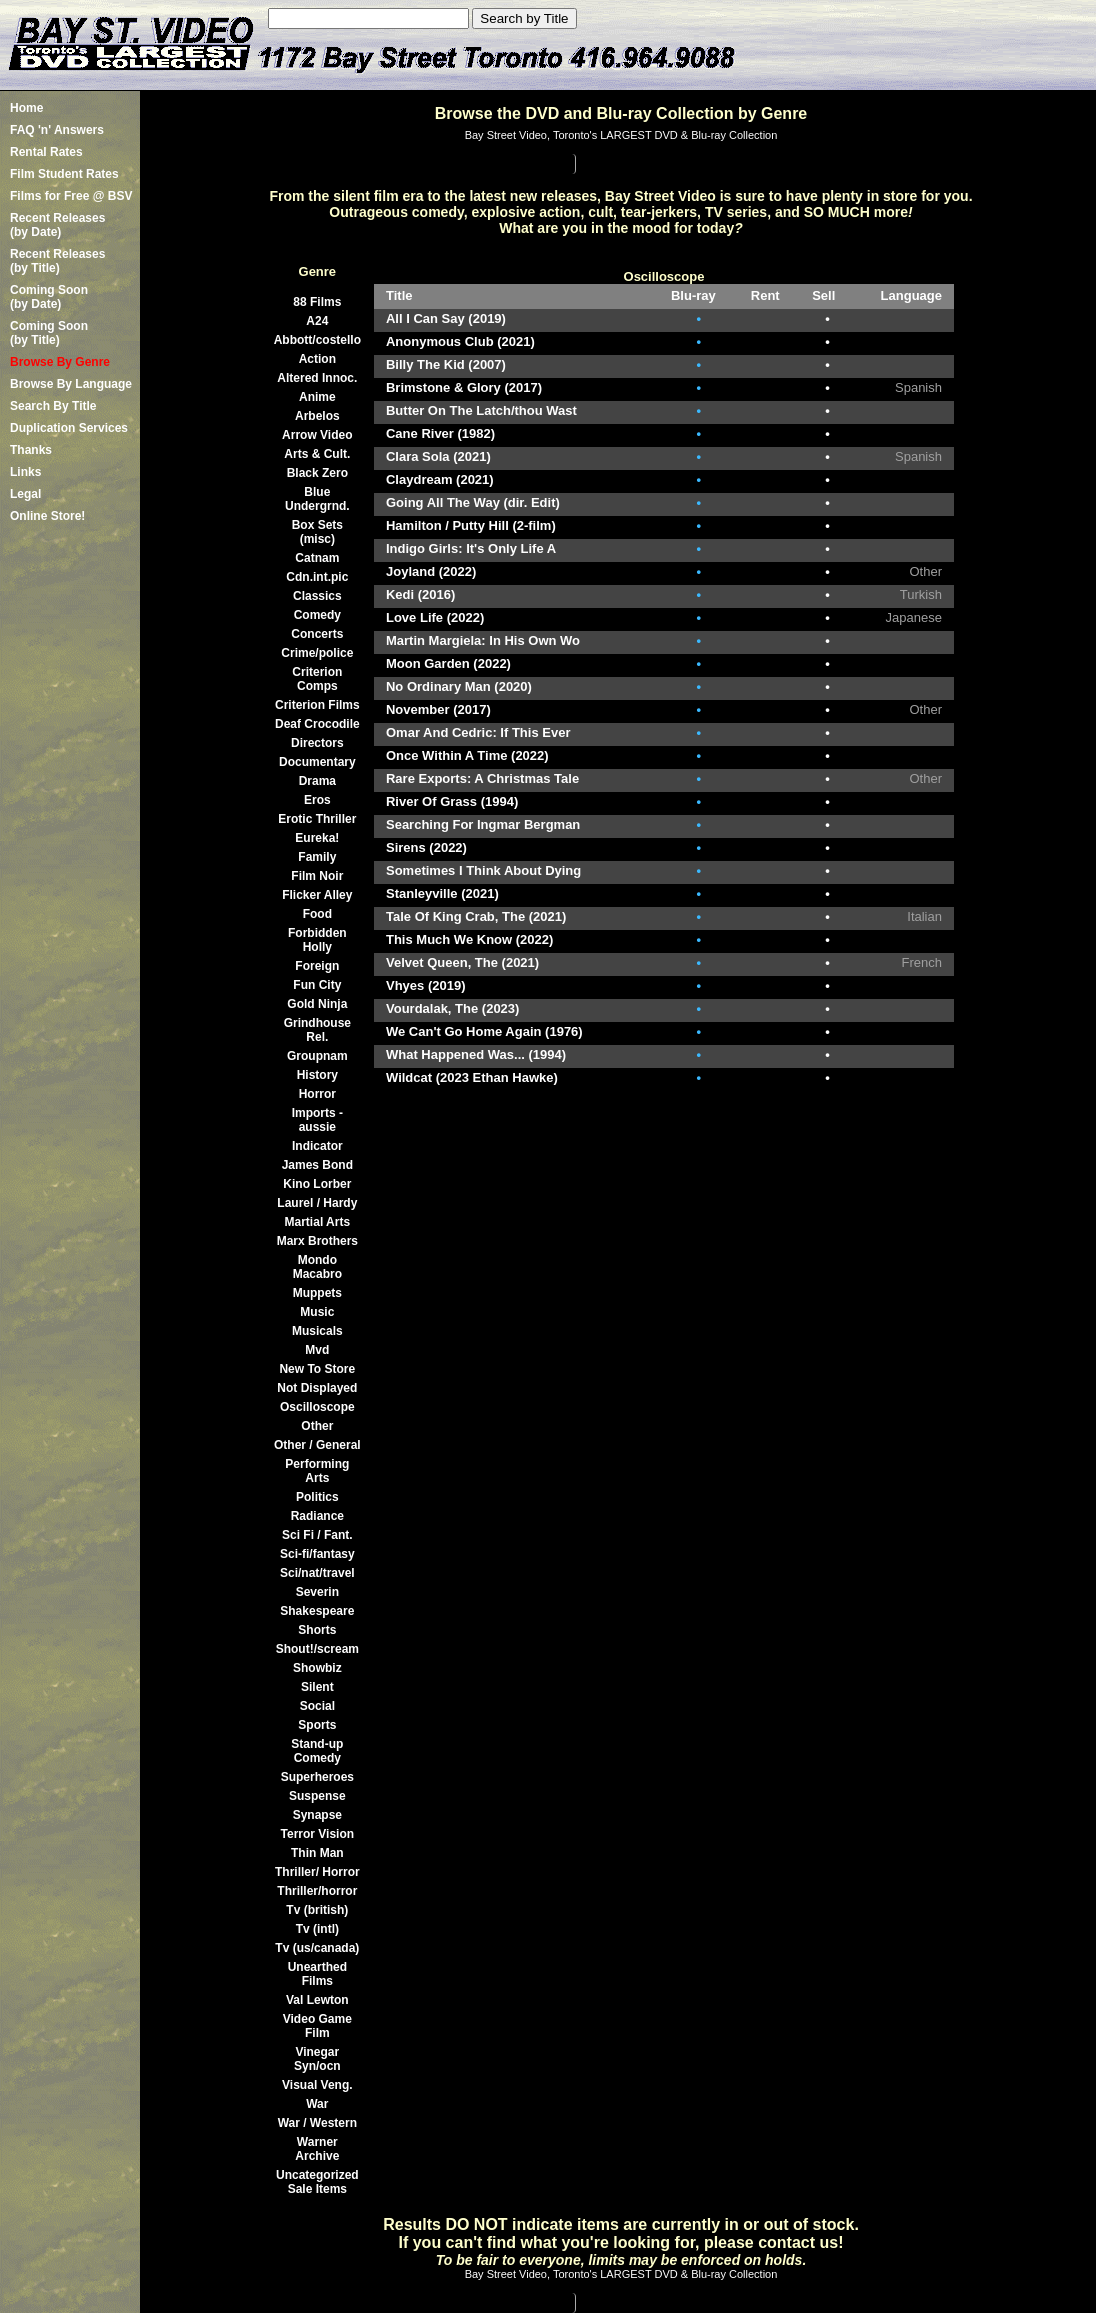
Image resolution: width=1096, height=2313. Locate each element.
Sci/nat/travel (317, 1573)
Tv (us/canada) (317, 1948)
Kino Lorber (317, 1184)
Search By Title (53, 406)
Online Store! (47, 516)
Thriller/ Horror (317, 1872)
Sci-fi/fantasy (317, 1554)
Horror (317, 1094)
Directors (317, 743)
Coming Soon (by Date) (49, 297)
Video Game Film (317, 2026)
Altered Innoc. (317, 378)
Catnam (317, 558)
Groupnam (317, 1056)
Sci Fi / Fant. (317, 1535)
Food (317, 914)
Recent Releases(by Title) (57, 261)
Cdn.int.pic (317, 577)
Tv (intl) (317, 1929)
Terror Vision (318, 1834)
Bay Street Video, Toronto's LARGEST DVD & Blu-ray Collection (621, 135)
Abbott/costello (317, 340)
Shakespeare (317, 1611)
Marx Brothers (317, 1241)
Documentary (317, 762)
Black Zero (317, 473)
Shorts (317, 1630)
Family (317, 857)
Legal (25, 494)
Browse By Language (71, 384)
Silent (317, 1687)
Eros (317, 800)
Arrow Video (317, 435)
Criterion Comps (317, 679)
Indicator (317, 1146)
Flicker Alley (317, 895)
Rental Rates (46, 152)
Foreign (317, 966)
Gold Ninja (317, 1004)
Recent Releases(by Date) (57, 225)
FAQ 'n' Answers (57, 130)
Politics (317, 1497)
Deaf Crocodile (317, 724)
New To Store (317, 1369)
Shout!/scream (317, 1649)
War (317, 2104)
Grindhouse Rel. (317, 1030)
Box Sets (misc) (317, 532)
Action (317, 359)
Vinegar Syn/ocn (317, 2059)
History (317, 1075)
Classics (317, 596)
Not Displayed (317, 1388)
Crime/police (317, 653)
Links (25, 472)
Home (26, 108)
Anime (317, 397)
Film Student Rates (64, 174)
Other (317, 1426)
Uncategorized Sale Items (317, 2182)
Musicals (317, 1331)
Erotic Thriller (317, 819)
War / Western (317, 2123)
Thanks (31, 450)
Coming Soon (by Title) (49, 333)
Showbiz (317, 1668)
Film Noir (317, 876)
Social (317, 1706)
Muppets (317, 1293)
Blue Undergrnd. (317, 499)
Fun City (317, 985)
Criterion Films (317, 705)
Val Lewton (317, 2000)
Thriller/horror (317, 1891)
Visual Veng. (317, 2085)
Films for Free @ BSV (71, 196)
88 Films (317, 302)
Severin (317, 1592)
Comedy (317, 615)
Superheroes (317, 1777)
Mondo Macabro (317, 1267)
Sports (317, 1725)
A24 (317, 321)
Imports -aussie (317, 1120)
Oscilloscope (317, 1407)
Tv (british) (317, 1910)
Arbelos (317, 416)
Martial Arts (318, 1222)
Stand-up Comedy (317, 1751)
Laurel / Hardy (317, 1203)
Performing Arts (317, 1471)
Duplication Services (69, 428)
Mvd (317, 1350)
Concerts (317, 634)
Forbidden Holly (317, 940)
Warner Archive (317, 2149)
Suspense (317, 1796)
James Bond (317, 1165)
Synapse (317, 1815)
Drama (317, 781)
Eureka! (317, 838)
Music (317, 1312)
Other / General (317, 1445)
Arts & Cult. (317, 454)
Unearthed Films (317, 1974)
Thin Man (317, 1853)
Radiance (317, 1516)
